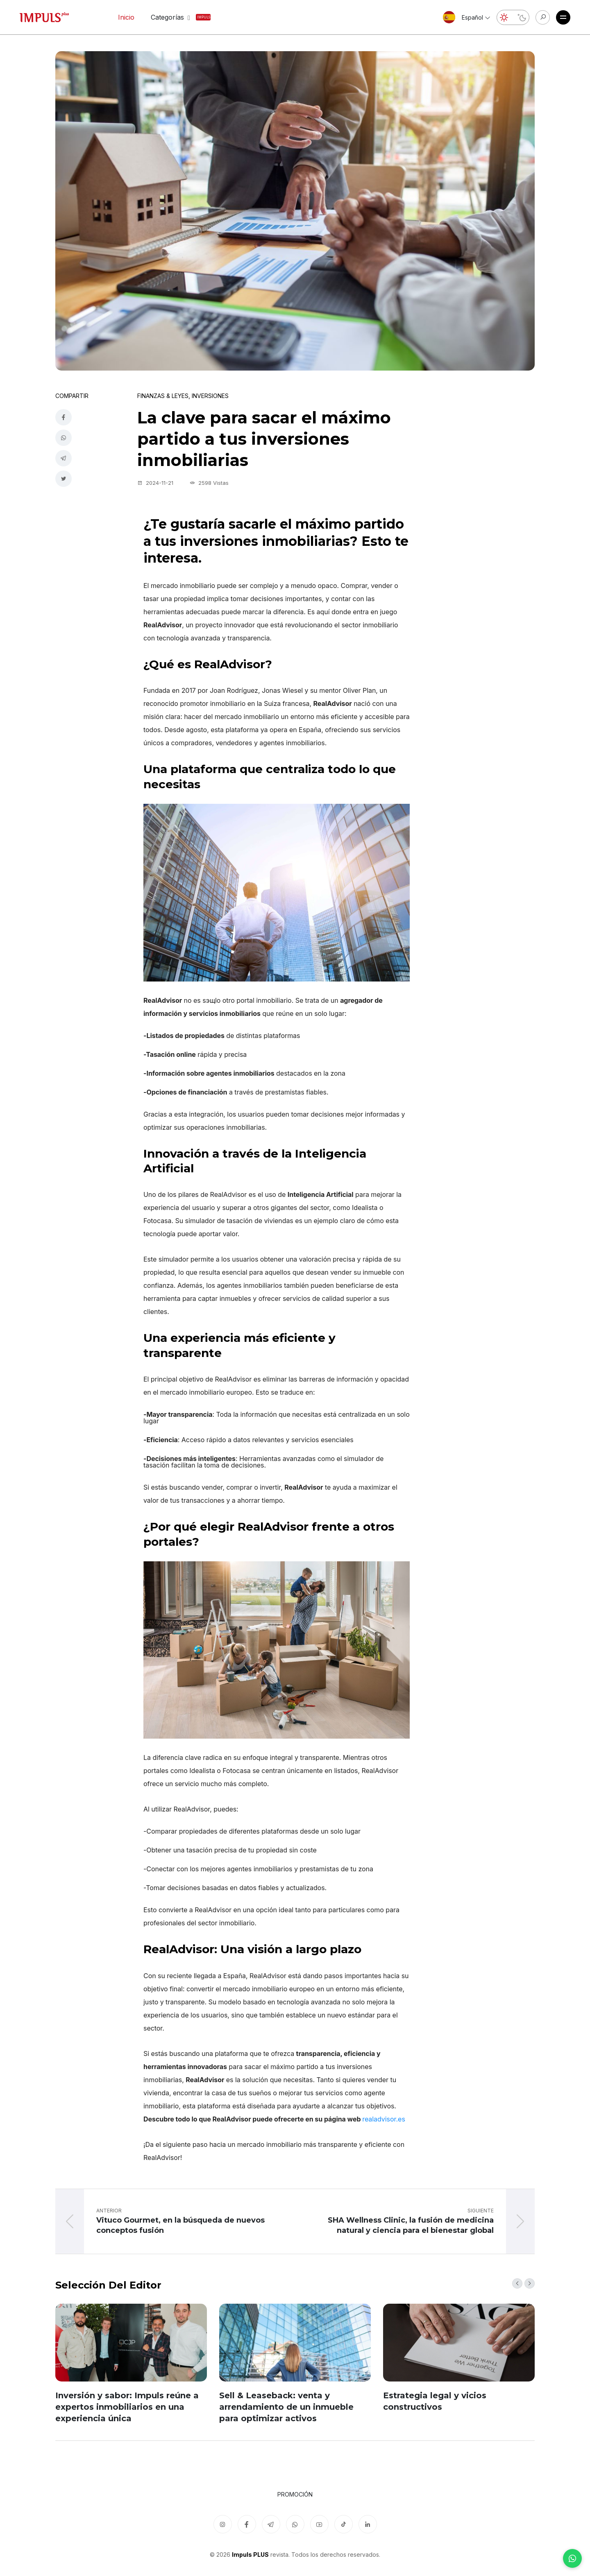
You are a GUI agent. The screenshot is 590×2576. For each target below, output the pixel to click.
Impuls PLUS (250, 2554)
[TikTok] (343, 2524)
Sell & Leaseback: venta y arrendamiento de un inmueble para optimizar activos (286, 2407)
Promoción (295, 2494)
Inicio (126, 17)
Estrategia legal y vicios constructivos (434, 2401)
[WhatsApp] (572, 2558)
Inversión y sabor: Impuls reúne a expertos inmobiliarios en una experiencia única (127, 2407)
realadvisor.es (383, 2119)
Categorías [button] (172, 17)
